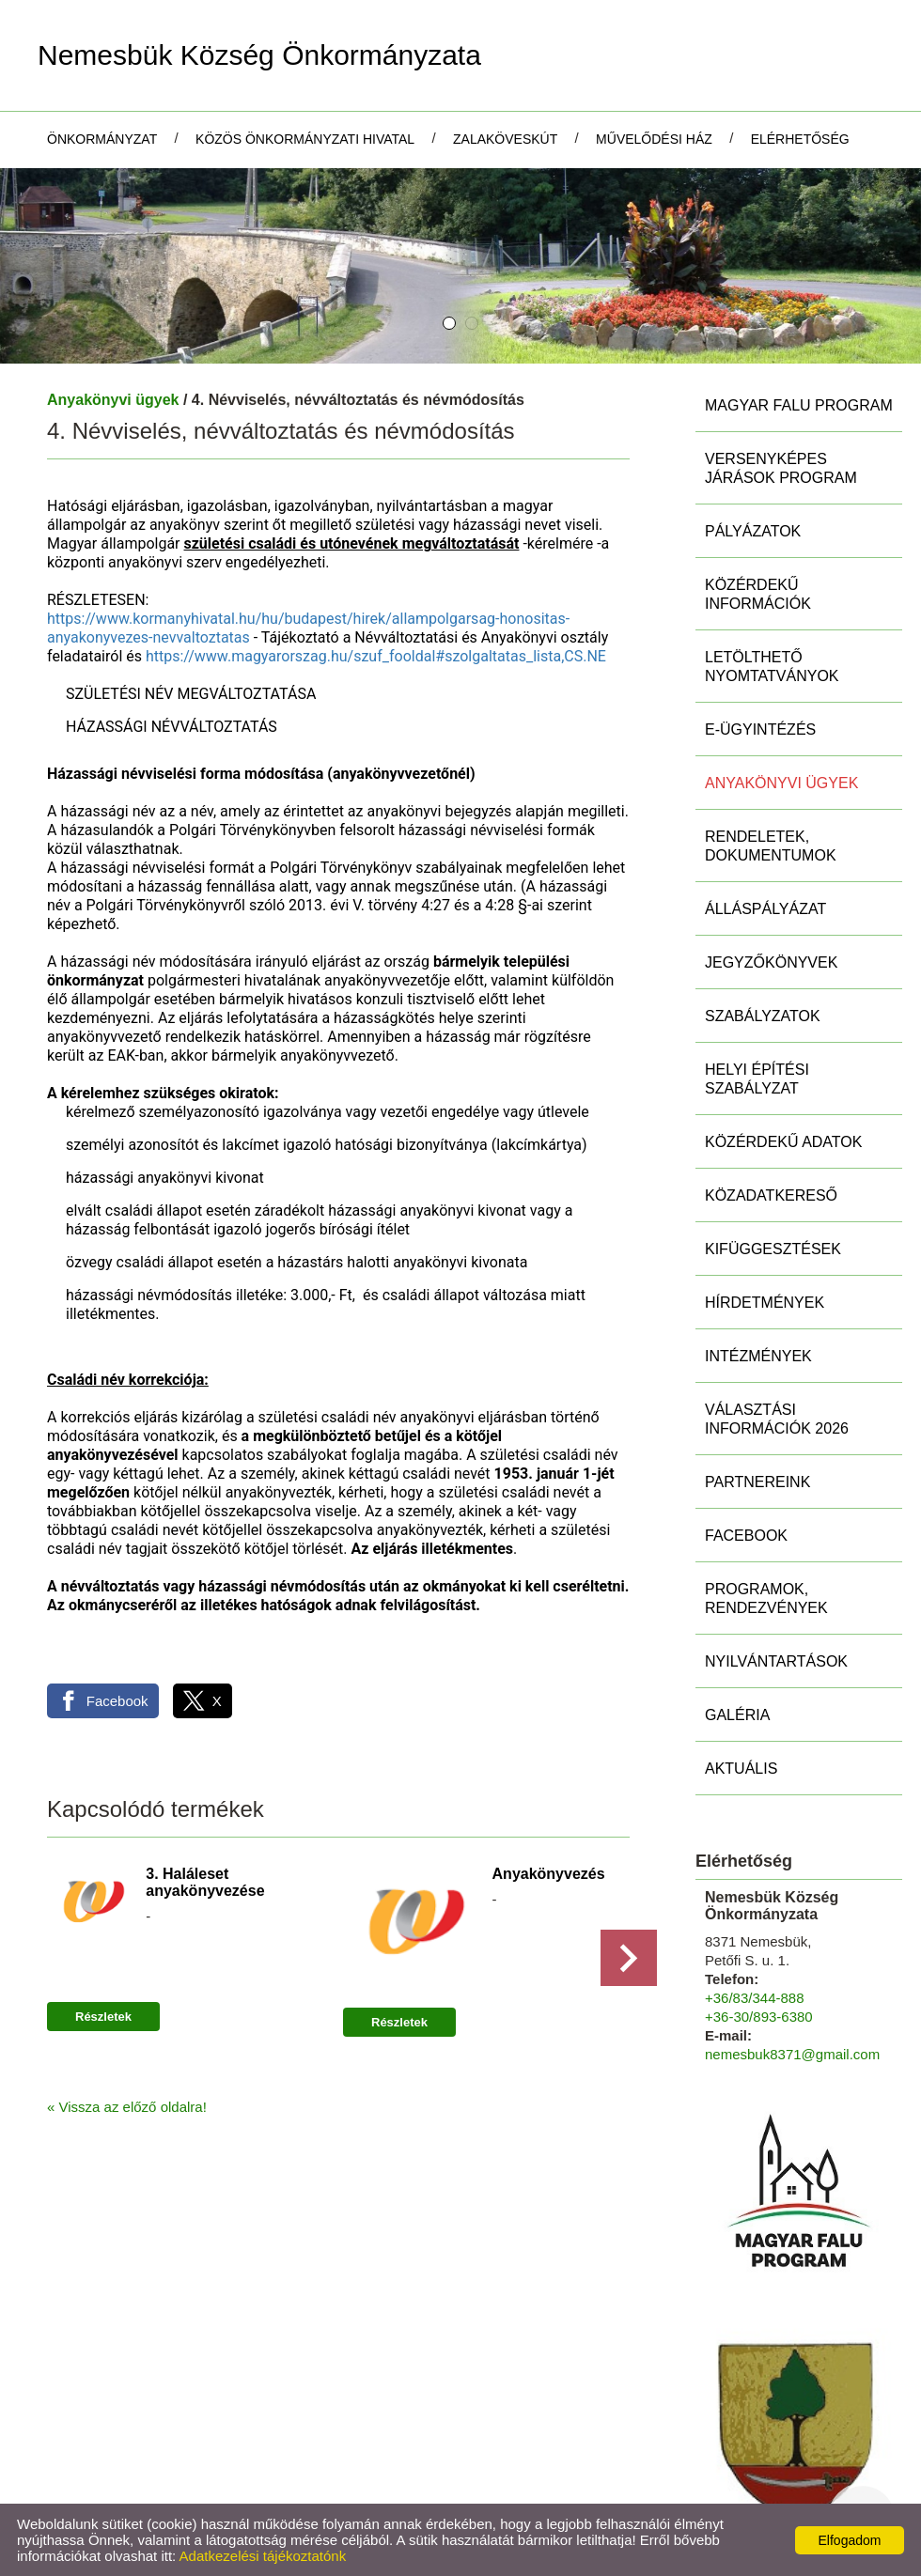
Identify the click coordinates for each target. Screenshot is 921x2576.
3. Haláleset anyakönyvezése (205, 1882)
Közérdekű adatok (783, 1142)
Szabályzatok (762, 1016)
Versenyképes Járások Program (781, 468)
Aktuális (741, 1769)
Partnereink (757, 1482)
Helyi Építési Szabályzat (757, 1079)
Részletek (103, 2017)
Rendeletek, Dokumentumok (770, 846)
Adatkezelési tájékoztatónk (263, 2556)
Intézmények (758, 1356)
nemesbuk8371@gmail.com (792, 2054)
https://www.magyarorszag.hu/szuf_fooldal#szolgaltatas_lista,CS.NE (376, 656)
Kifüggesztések (773, 1249)
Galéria (737, 1715)
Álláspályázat (765, 909)
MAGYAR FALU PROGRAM (799, 405)
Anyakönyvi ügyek (113, 400)
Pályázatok (753, 531)
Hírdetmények (764, 1303)
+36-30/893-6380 (759, 2017)
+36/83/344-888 (754, 1998)
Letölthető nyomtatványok (772, 666)
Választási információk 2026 (777, 1419)
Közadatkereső (771, 1195)
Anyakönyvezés (548, 1874)
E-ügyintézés (760, 729)
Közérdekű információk (758, 594)
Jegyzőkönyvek (771, 962)
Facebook (746, 1536)
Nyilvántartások (776, 1661)
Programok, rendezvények (766, 1598)
